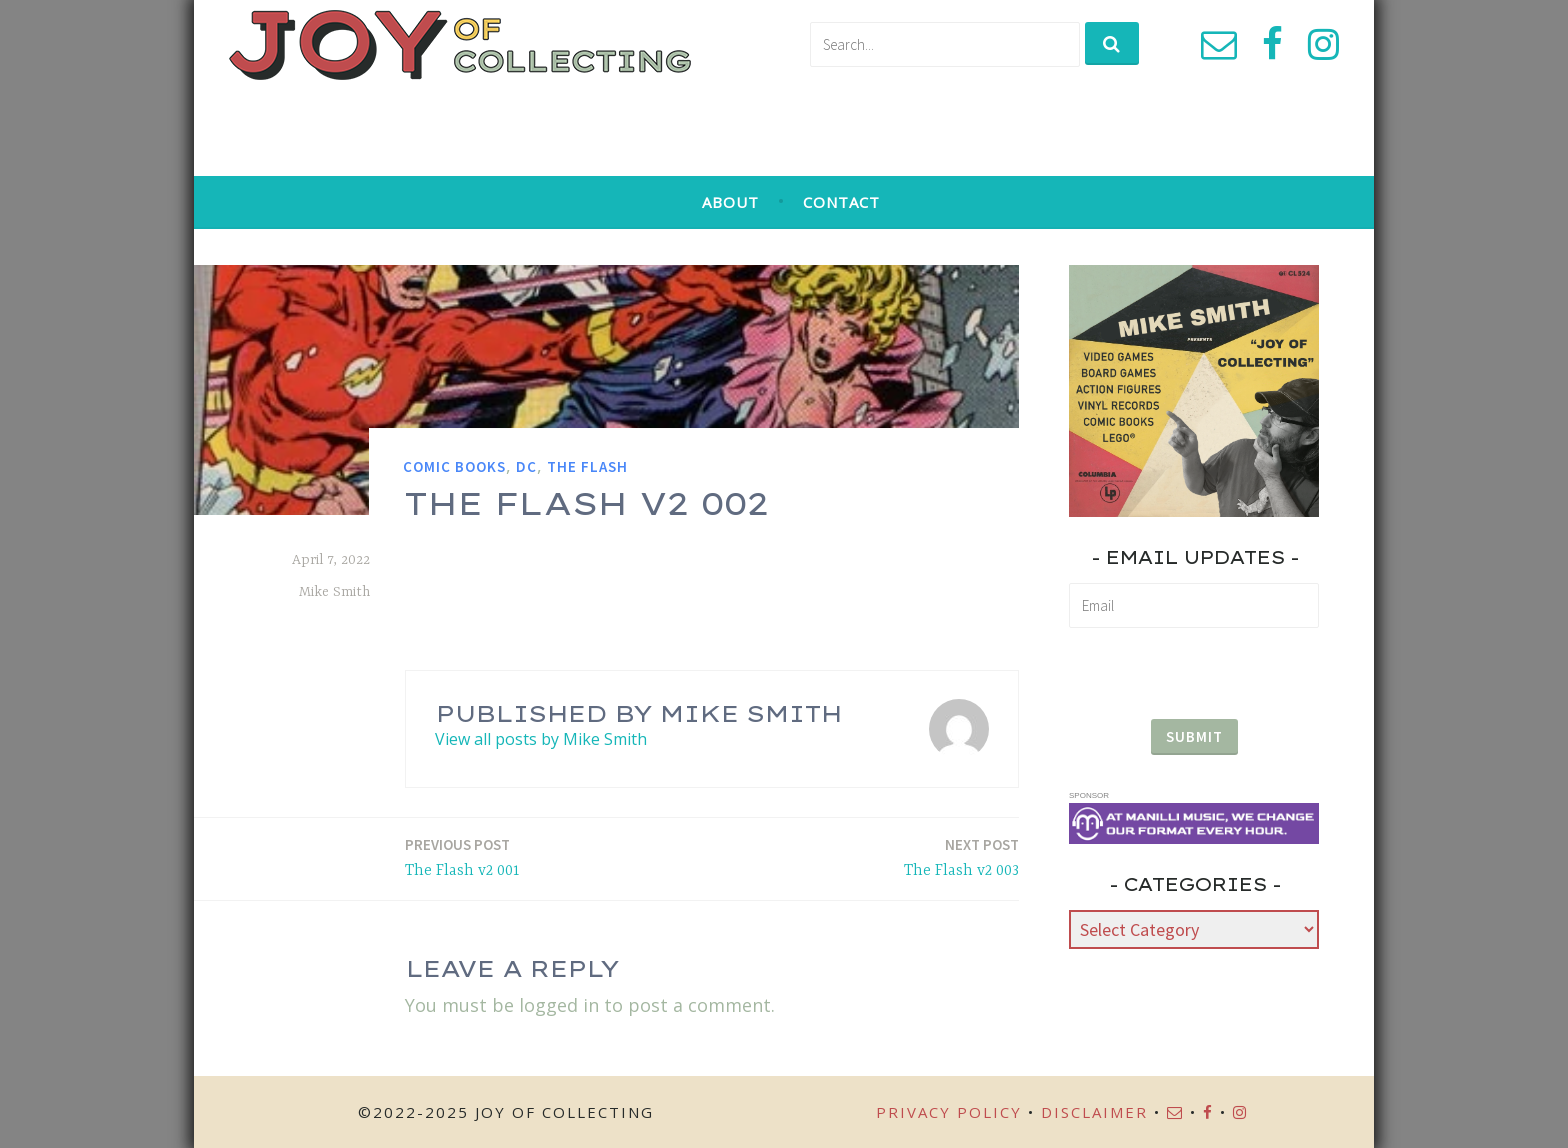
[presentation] (1194, 665)
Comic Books (454, 466)
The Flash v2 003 (961, 856)
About (730, 202)
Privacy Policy (949, 1112)
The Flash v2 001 (462, 856)
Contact (841, 202)
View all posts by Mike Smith (541, 739)
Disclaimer (1094, 1112)
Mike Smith (334, 592)
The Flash (587, 466)
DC (526, 466)
